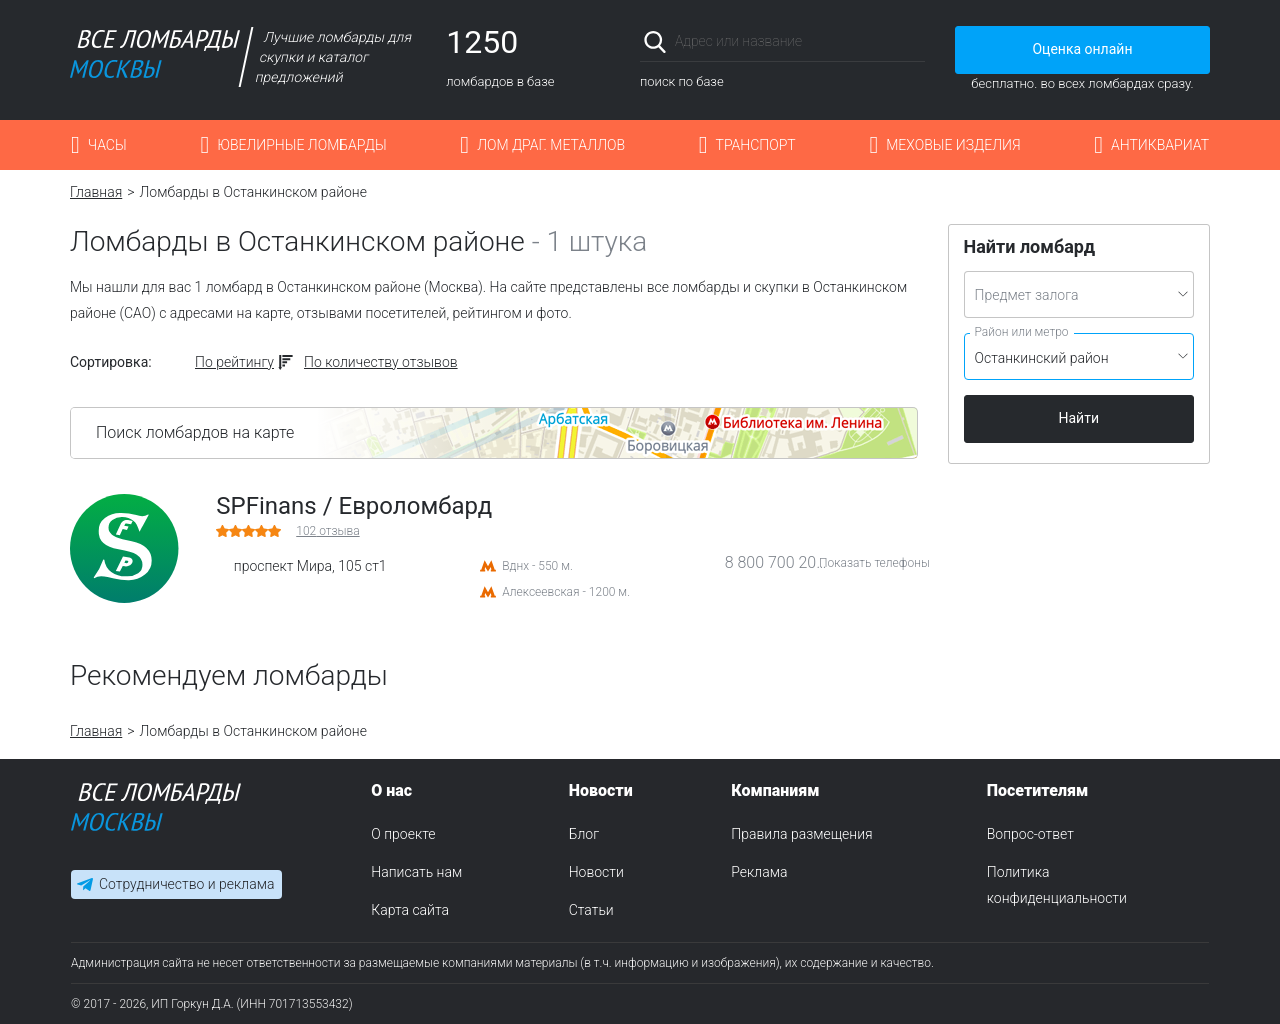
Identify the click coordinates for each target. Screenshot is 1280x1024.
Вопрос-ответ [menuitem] (1030, 834)
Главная (96, 192)
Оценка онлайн (1082, 49)
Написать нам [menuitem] (416, 872)
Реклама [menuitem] (759, 872)
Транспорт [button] (756, 145)
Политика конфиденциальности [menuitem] (1057, 885)
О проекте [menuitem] (403, 834)
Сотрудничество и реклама (186, 884)
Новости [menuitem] (596, 872)
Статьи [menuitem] (591, 910)
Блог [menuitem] (584, 834)
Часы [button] (107, 145)
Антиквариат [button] (1160, 145)
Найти (1079, 418)
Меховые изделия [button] (953, 145)
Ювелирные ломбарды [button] (301, 145)
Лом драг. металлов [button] (551, 145)
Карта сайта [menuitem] (410, 910)
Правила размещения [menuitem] (801, 834)
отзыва (327, 531)
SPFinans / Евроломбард (354, 506)
